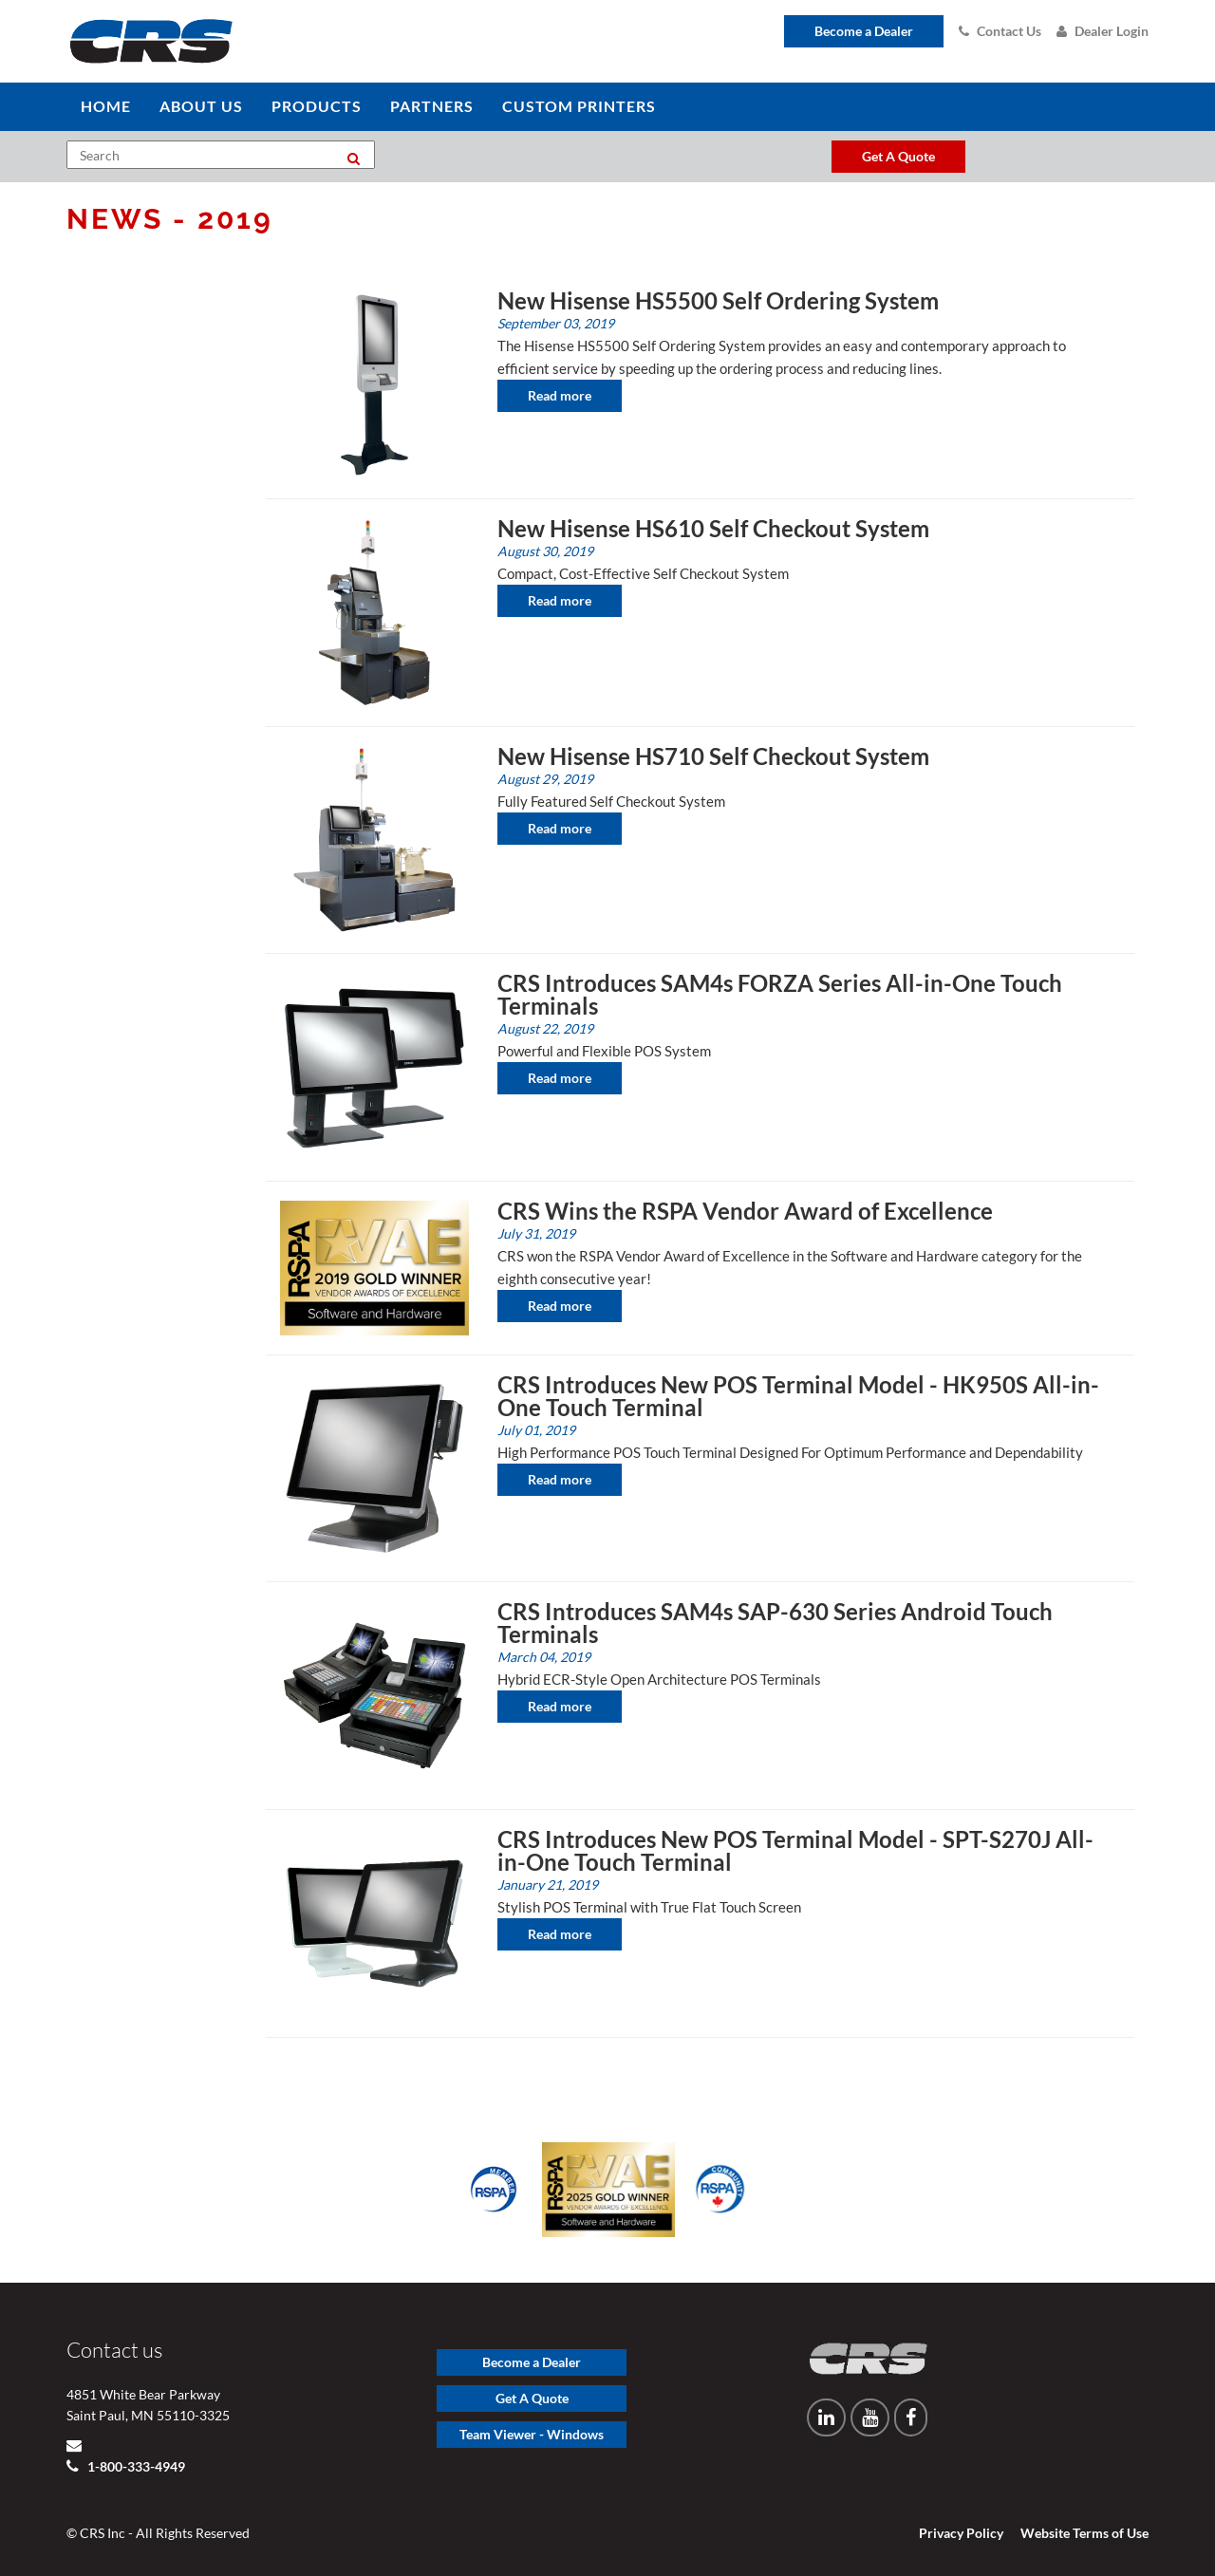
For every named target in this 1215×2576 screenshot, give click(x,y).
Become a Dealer (863, 31)
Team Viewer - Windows (531, 2434)
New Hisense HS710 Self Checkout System (713, 756)
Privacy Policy (961, 2533)
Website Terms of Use (1084, 2533)
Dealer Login (1102, 31)
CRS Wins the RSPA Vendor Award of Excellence (745, 1210)
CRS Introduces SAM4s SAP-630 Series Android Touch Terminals (775, 1622)
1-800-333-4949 (134, 2466)
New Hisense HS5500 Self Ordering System (718, 300)
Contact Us (1000, 31)
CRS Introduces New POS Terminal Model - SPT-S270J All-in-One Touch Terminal (795, 1850)
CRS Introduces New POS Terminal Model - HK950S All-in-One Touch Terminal (798, 1396)
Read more (559, 395)
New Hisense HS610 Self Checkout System (713, 528)
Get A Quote (532, 2398)
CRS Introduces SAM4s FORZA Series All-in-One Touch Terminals (779, 994)
